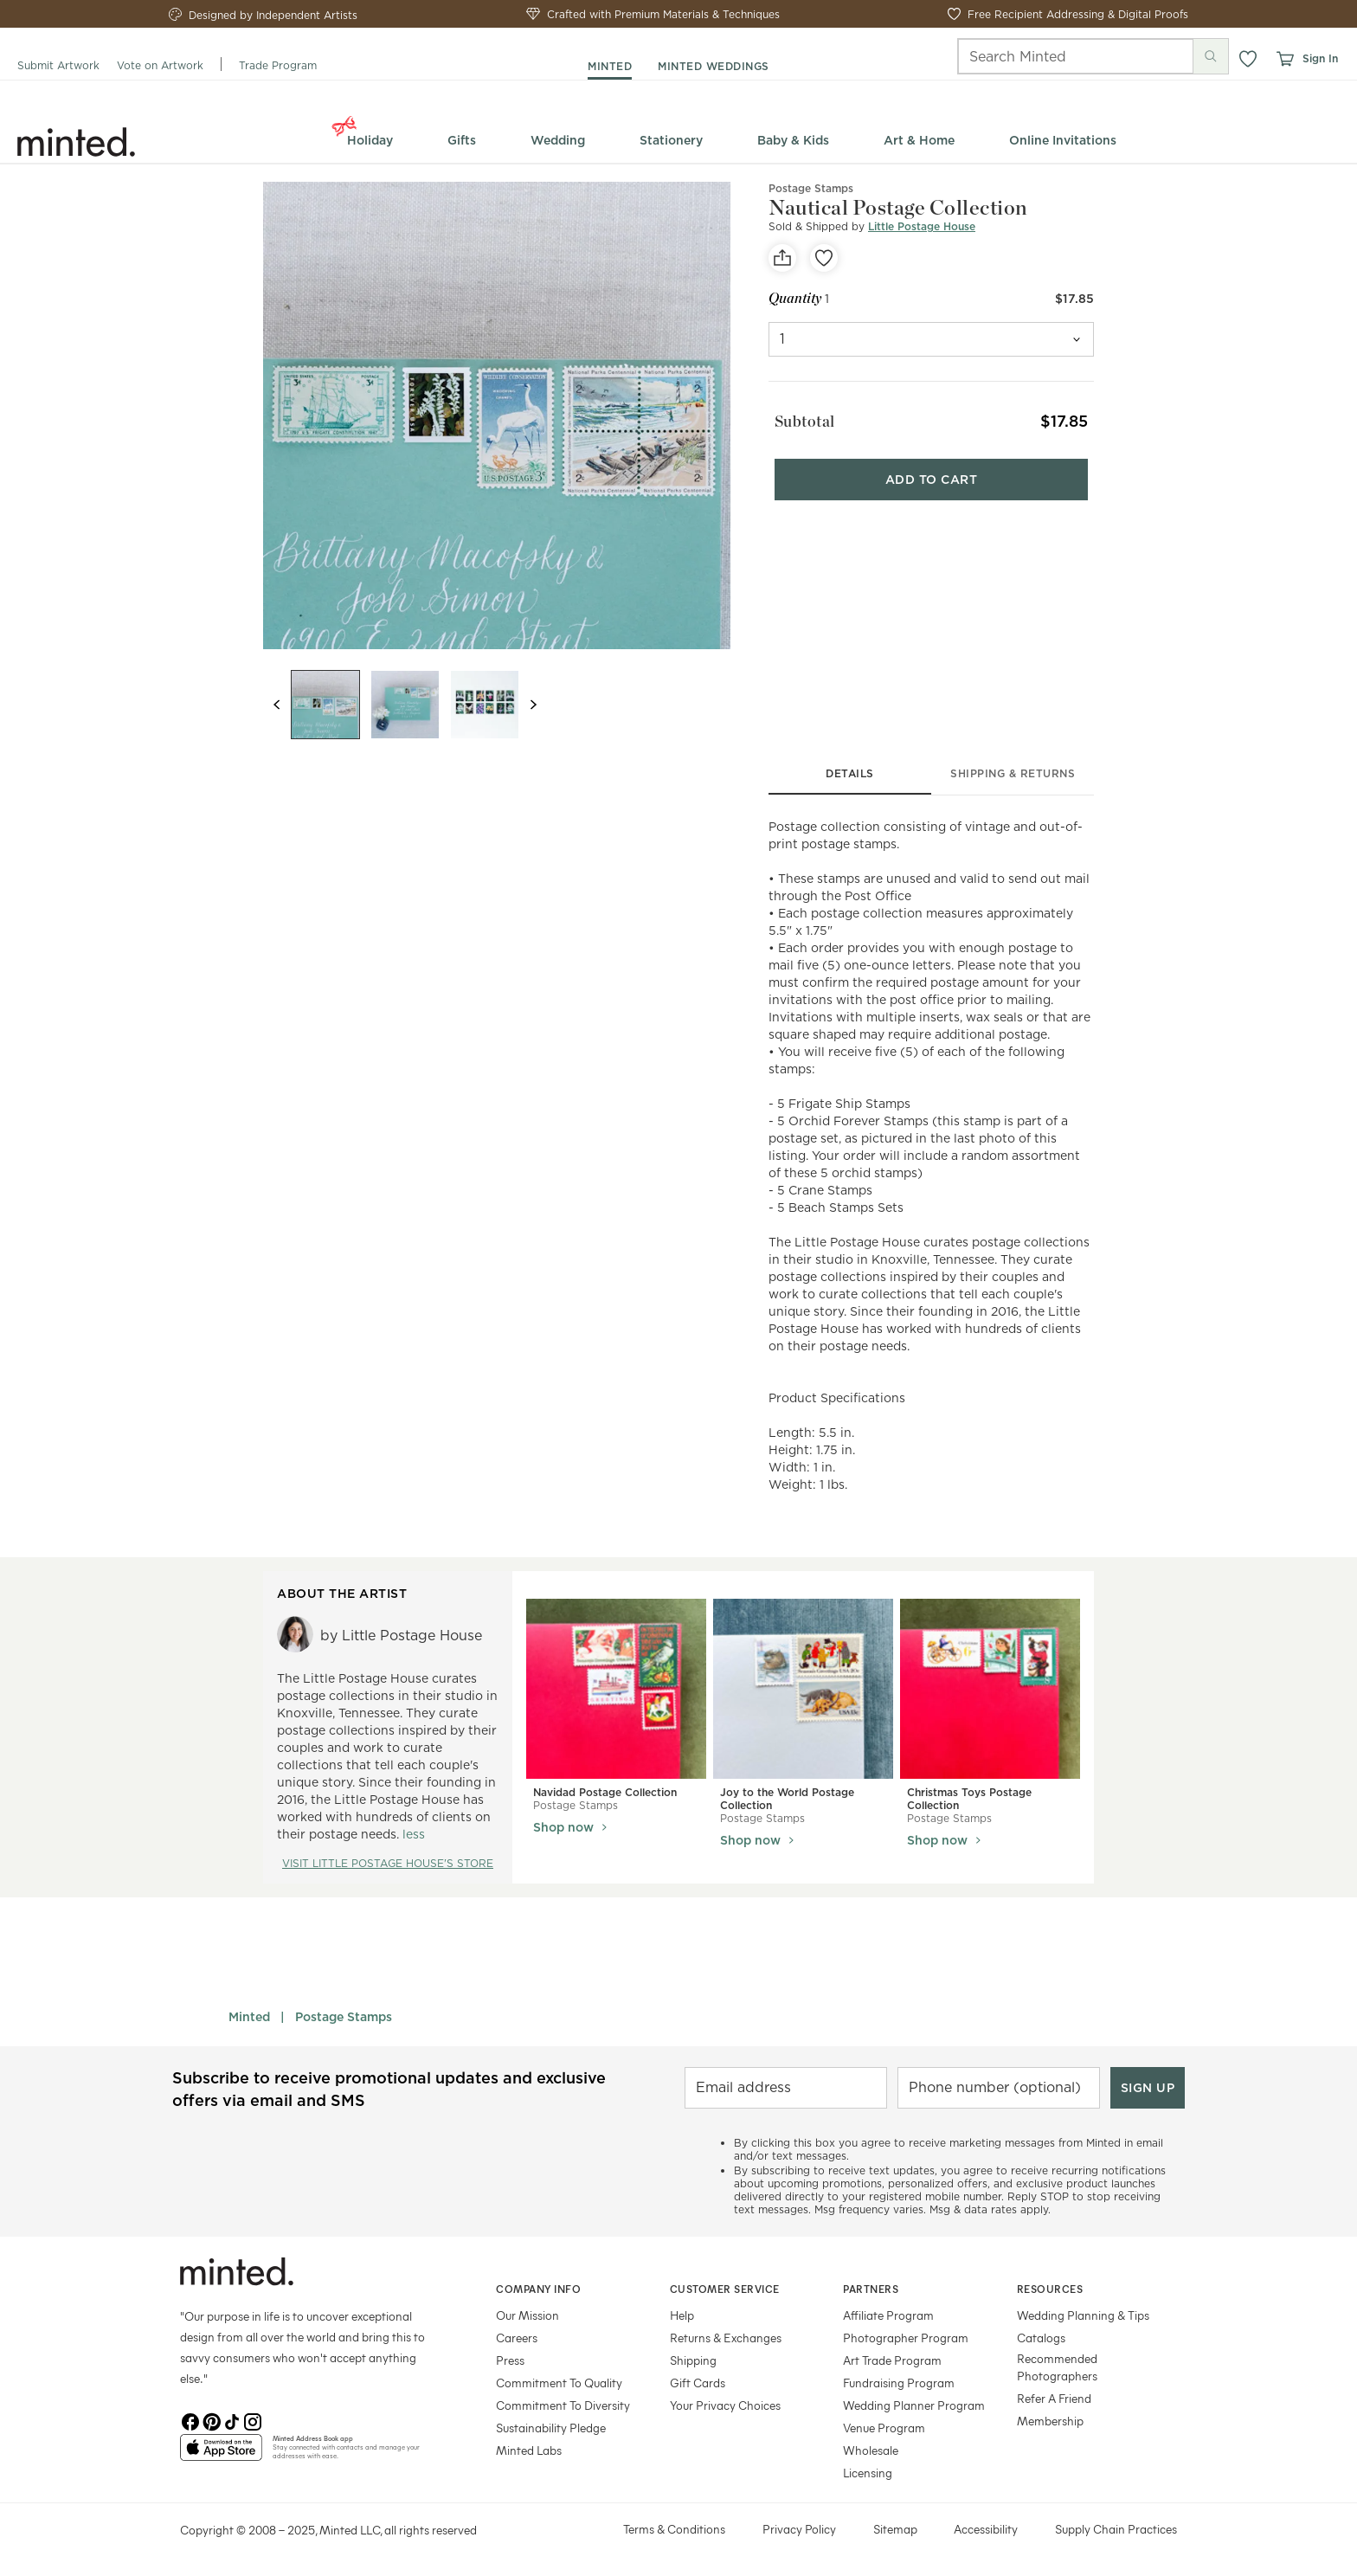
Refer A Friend (1054, 2398)
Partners (870, 2289)
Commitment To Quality (559, 2382)
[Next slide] (533, 704)
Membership (1050, 2420)
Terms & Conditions (674, 2529)
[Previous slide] (277, 704)
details (850, 773)
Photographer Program (905, 2337)
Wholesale (870, 2450)
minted (610, 66)
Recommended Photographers (1057, 2367)
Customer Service (725, 2289)
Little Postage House (921, 226)
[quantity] (931, 339)
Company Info (538, 2289)
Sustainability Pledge (551, 2427)
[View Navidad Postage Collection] (616, 1689)
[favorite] (824, 258)
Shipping (693, 2360)
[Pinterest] (211, 2420)
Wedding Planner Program (914, 2405)
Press (510, 2360)
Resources (1050, 2289)
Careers (516, 2337)
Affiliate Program (888, 2315)
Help (682, 2315)
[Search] (1051, 56)
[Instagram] (252, 2420)
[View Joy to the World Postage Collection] (803, 1689)
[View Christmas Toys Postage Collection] (990, 1689)
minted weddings (713, 66)
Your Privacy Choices (725, 2405)
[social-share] (782, 258)
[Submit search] (1210, 56)
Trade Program (278, 65)
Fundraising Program (899, 2382)
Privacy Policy (799, 2529)
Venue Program (884, 2427)
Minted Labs (529, 2450)
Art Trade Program (892, 2360)
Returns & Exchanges (725, 2337)
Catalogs (1041, 2337)
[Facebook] (190, 2420)
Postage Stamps (343, 2017)
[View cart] (1284, 58)
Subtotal (799, 417)
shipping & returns (1012, 773)
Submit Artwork (58, 65)
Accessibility (986, 2529)
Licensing (867, 2472)
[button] (1248, 58)
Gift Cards (697, 2382)
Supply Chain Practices (1116, 2529)
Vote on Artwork (160, 65)
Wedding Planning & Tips (1083, 2315)
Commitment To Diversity (563, 2405)
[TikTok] (232, 2420)
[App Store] (221, 2455)
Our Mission (527, 2315)
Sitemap (895, 2529)
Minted (249, 2017)
